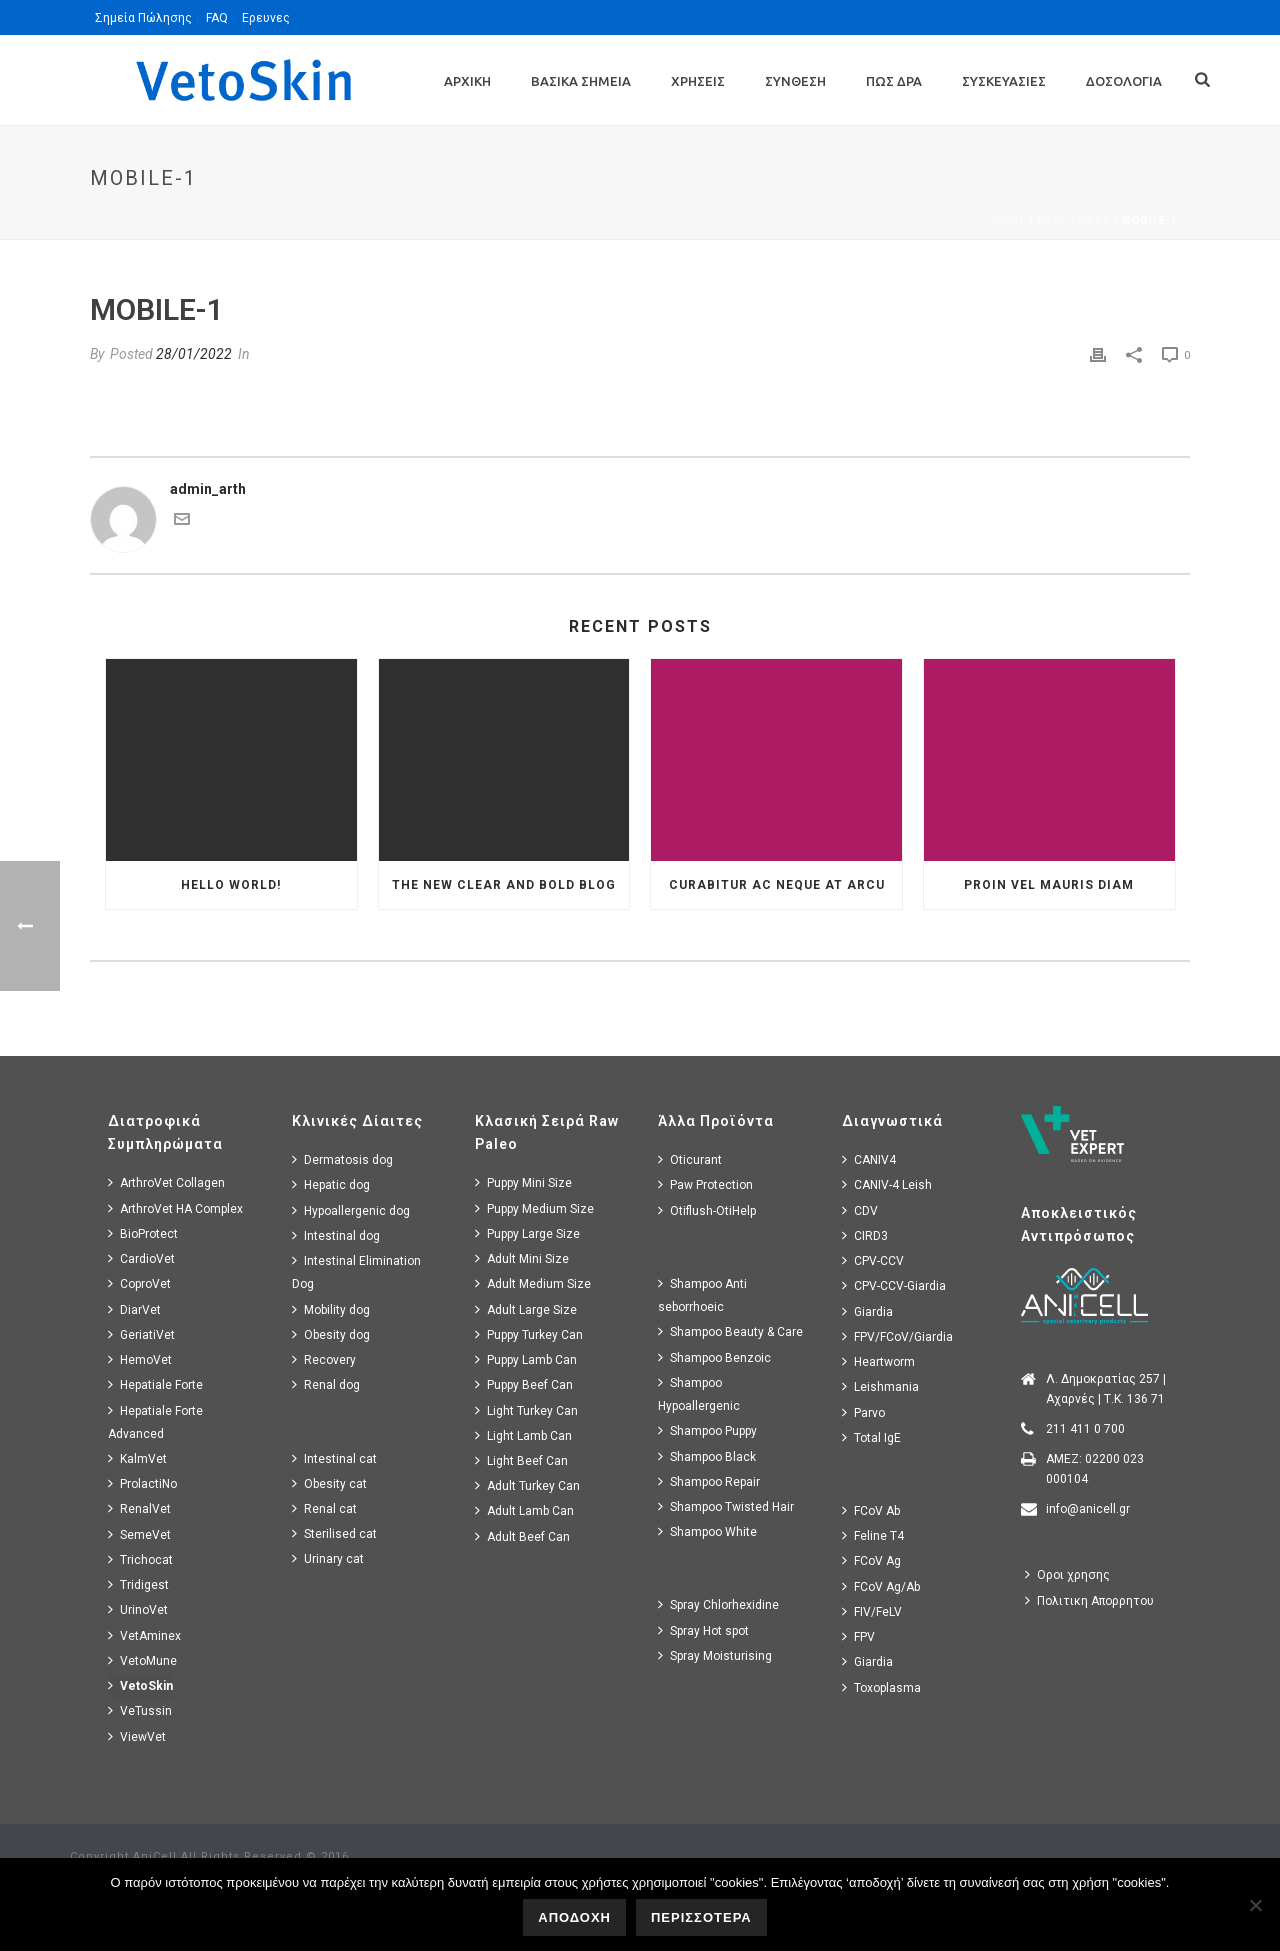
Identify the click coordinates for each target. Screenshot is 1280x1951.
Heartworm (878, 1361)
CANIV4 (869, 1159)
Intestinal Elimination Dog (356, 1272)
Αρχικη (467, 81)
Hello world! (231, 885)
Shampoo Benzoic (714, 1357)
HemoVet (140, 1359)
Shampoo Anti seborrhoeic (702, 1295)
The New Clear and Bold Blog (504, 885)
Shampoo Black (707, 1456)
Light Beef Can (521, 1460)
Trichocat (140, 1559)
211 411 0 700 (1085, 1429)
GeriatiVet (141, 1334)
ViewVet (137, 1736)
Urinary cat (328, 1558)
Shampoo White (707, 1531)
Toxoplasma (881, 1687)
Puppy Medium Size (534, 1208)
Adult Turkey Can (527, 1485)
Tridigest (138, 1584)
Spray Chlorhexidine (718, 1604)
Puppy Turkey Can (529, 1334)
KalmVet (137, 1458)
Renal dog (326, 1384)
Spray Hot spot (703, 1630)
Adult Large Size (526, 1309)
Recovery (324, 1359)
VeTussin (140, 1710)
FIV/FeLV (872, 1611)
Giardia (867, 1311)
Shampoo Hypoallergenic (699, 1394)
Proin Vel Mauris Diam (1049, 885)
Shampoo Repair (709, 1481)
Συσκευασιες (1004, 81)
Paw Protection (705, 1184)
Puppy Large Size (527, 1233)
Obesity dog (331, 1334)
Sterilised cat (334, 1533)
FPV (858, 1636)
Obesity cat (329, 1483)
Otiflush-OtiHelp (707, 1210)
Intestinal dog (336, 1235)
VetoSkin (140, 1685)
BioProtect (143, 1233)
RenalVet (139, 1508)
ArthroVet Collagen (166, 1182)
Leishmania (880, 1386)
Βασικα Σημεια (581, 81)
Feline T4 (873, 1535)
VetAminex (144, 1635)
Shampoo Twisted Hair (726, 1506)
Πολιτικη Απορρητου (1089, 1600)
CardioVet (141, 1258)
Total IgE (871, 1437)
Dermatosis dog (342, 1159)
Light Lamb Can (523, 1435)
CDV (860, 1210)
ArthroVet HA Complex (175, 1208)
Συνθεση (795, 81)
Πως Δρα (894, 81)
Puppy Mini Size (523, 1182)
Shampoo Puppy (707, 1430)
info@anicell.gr (1088, 1509)
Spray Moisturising (715, 1655)
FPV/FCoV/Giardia (897, 1336)
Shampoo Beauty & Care (730, 1331)
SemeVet (139, 1534)
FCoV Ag (871, 1560)
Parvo (863, 1412)
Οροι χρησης (1067, 1574)
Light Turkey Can (526, 1410)
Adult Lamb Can (524, 1510)
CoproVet (139, 1283)
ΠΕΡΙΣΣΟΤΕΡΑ (701, 1917)
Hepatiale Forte (155, 1384)
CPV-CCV (873, 1260)
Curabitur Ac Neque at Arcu (777, 885)
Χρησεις (698, 81)
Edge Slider (1074, 220)
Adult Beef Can (522, 1536)
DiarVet (134, 1309)
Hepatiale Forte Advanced (155, 1422)
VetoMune (142, 1660)
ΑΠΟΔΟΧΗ (574, 1917)
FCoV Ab (871, 1510)
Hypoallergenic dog (351, 1210)
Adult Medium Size (533, 1283)
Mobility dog (331, 1309)
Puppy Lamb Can (526, 1359)
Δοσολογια (1124, 81)
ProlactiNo (142, 1483)
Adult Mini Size (522, 1258)
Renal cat (324, 1508)
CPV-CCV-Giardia (894, 1285)
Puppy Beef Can (524, 1384)
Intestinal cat (334, 1458)
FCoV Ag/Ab (881, 1586)
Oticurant (690, 1159)
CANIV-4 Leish (887, 1184)
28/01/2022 (194, 354)
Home (1009, 220)
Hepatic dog (331, 1184)
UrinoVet (138, 1609)
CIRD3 (865, 1235)
